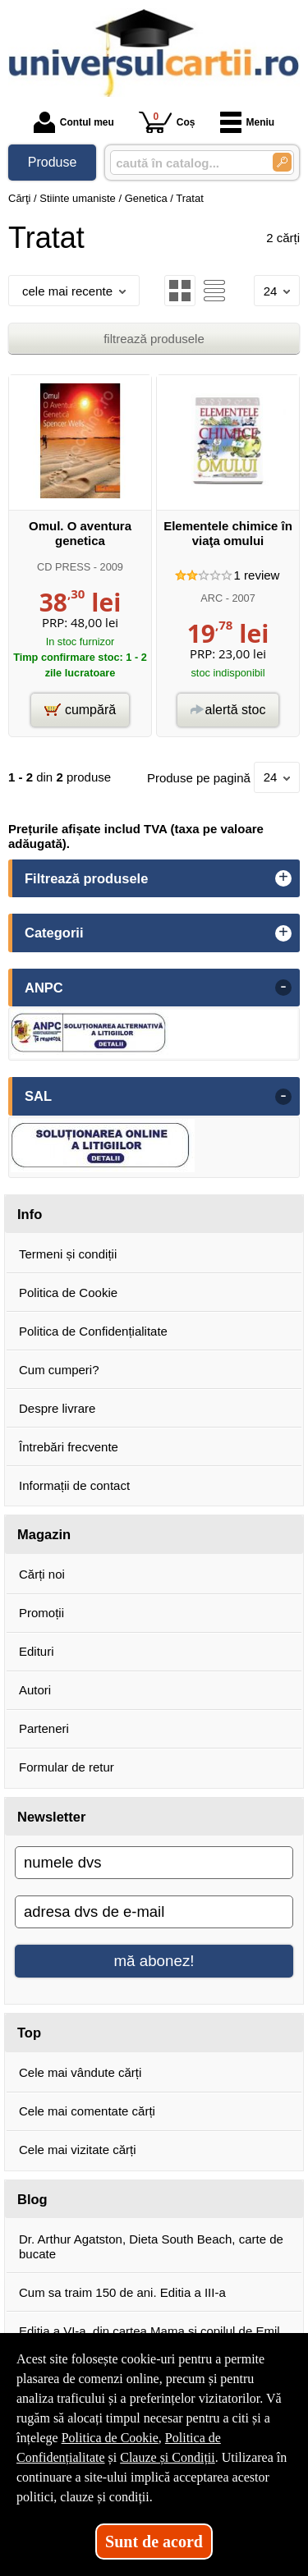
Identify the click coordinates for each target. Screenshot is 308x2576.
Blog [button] (32, 2199)
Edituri (36, 1651)
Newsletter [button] (51, 1816)
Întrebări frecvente (68, 1447)
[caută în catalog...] (185, 163)
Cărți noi (42, 1574)
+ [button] (283, 878)
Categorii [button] (54, 932)
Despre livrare (57, 1408)
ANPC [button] (44, 987)
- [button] (283, 987)
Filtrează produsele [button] (86, 878)
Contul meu (74, 122)
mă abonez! (154, 1960)
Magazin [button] (44, 1534)
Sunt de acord (154, 2541)
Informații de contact (74, 1485)
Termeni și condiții (68, 1254)
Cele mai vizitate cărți (77, 2150)
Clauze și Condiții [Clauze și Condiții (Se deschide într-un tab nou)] (167, 2457)
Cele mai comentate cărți (87, 2111)
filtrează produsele (154, 339)
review (257, 575)
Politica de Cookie (68, 1292)
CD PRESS (63, 567)
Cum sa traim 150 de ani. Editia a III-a (122, 2292)
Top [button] (29, 2032)
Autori (35, 1690)
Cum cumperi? (59, 1370)
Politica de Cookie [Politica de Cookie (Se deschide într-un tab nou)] (110, 2438)
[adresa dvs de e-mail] (154, 1911)
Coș (167, 122)
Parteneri (44, 1728)
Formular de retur (66, 1767)
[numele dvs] (154, 1862)
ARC (211, 598)
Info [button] (29, 1214)
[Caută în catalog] (282, 162)
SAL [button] (38, 1096)
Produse (52, 162)
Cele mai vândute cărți (80, 2072)
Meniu (247, 122)
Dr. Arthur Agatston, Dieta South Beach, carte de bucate (151, 2246)
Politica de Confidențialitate (93, 1331)
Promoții (41, 1613)
